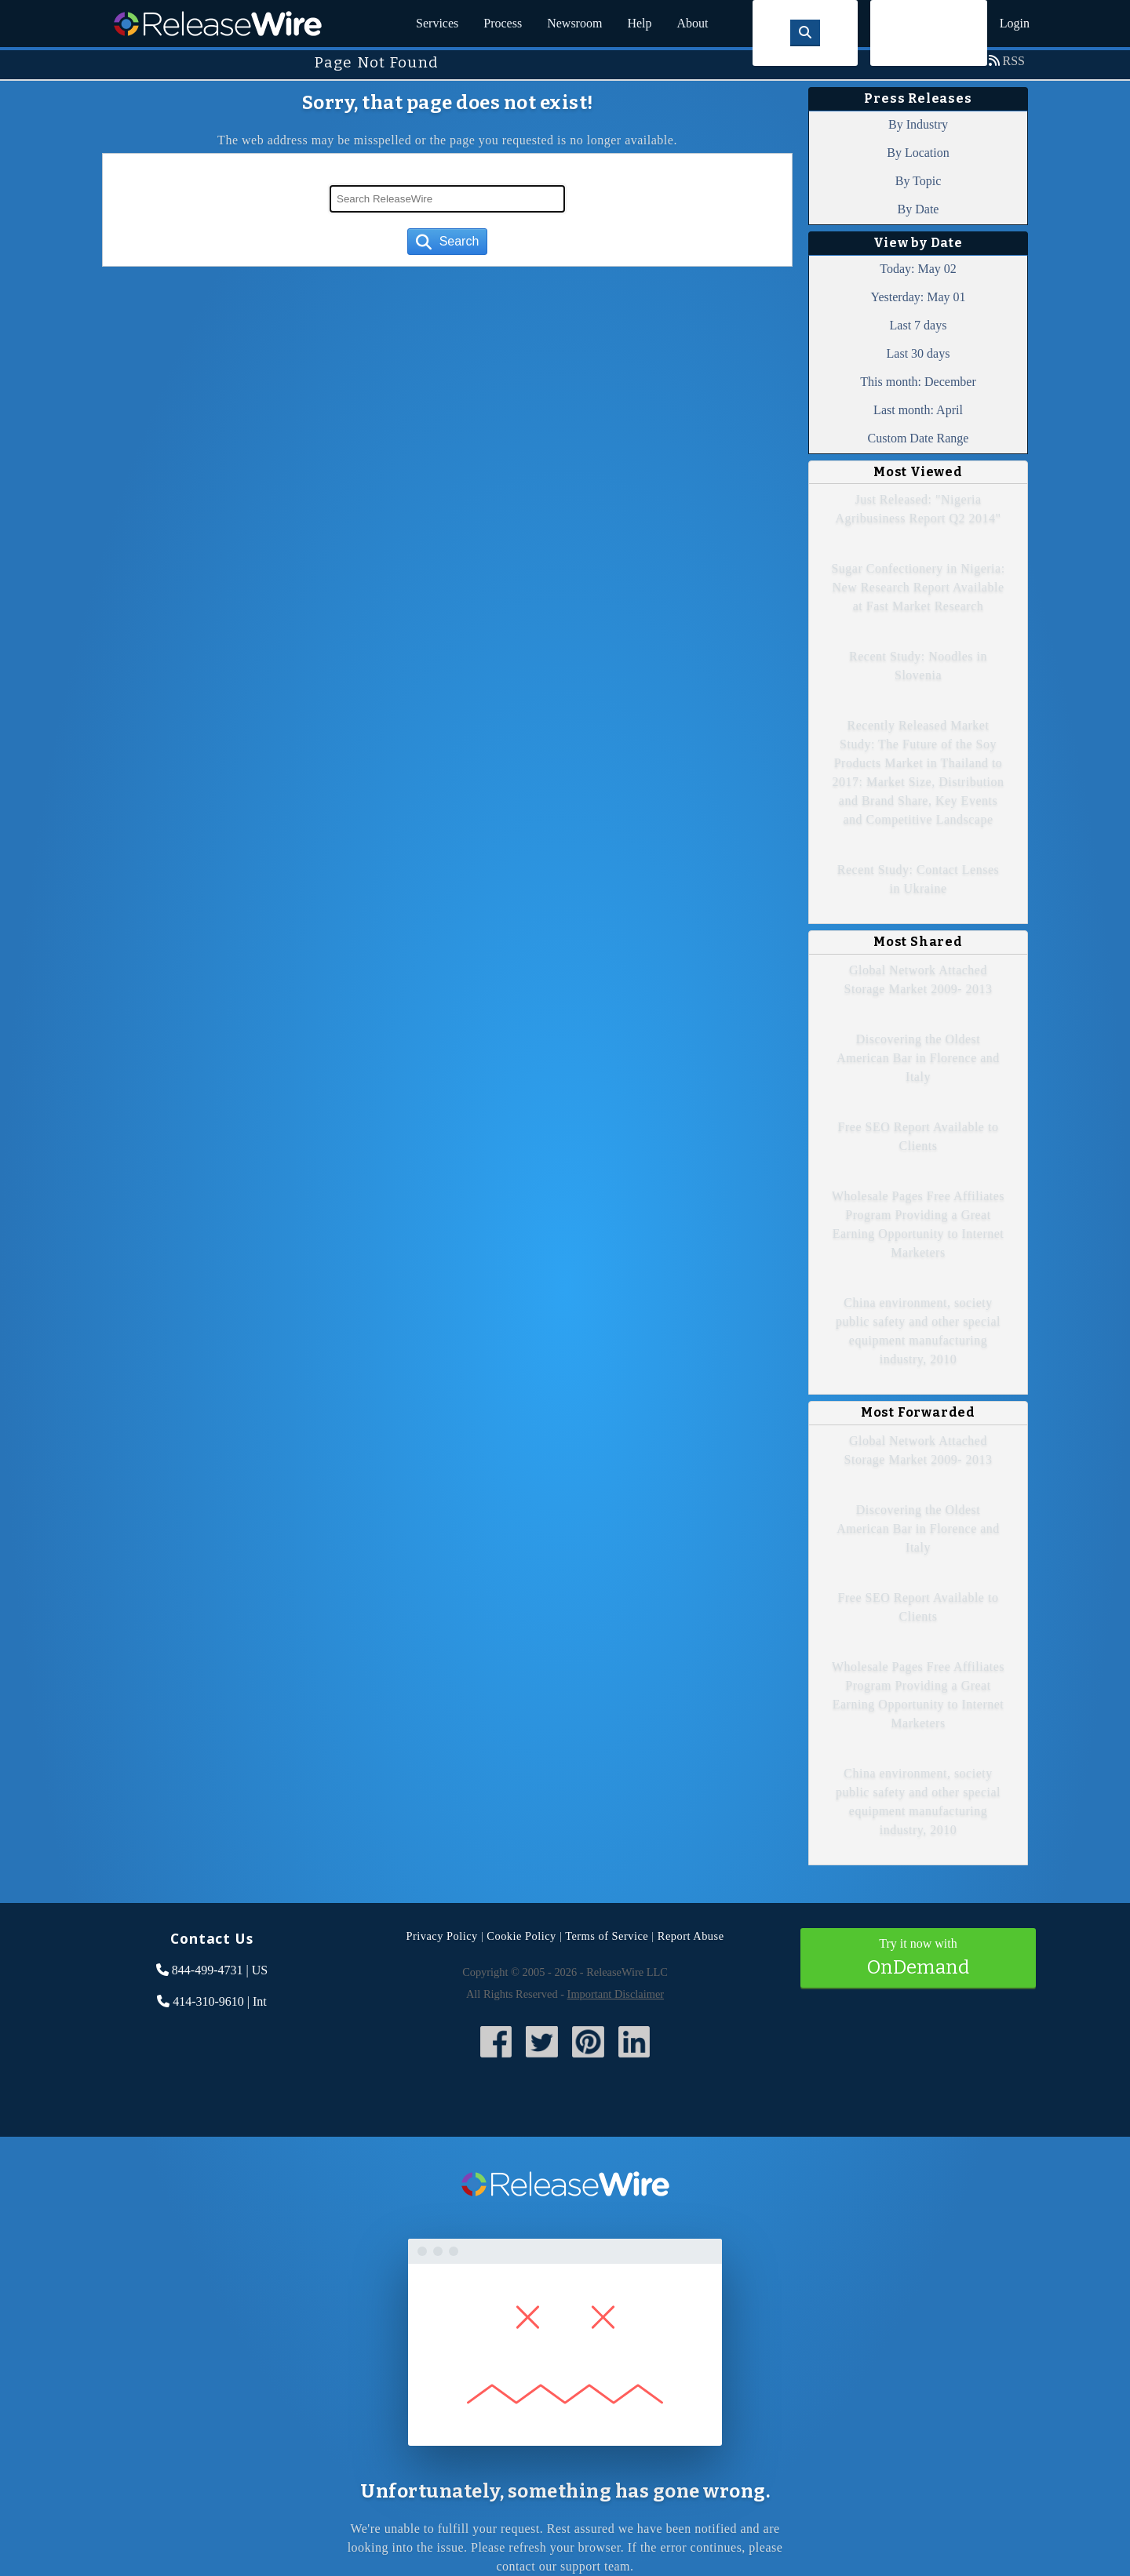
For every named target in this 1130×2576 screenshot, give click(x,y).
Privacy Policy (441, 1936)
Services (437, 23)
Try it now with (918, 1959)
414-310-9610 (208, 2001)
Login (1015, 23)
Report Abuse (691, 1936)
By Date (918, 209)
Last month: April (918, 410)
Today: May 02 (918, 268)
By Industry (918, 124)
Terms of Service (606, 1936)
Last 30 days (918, 353)
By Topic (918, 180)
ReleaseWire (218, 23)
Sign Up (929, 32)
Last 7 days (918, 325)
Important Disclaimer (615, 1994)
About (693, 23)
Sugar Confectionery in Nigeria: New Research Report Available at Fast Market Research (917, 587)
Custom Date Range (918, 438)
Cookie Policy (521, 1936)
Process (502, 23)
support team (595, 2566)
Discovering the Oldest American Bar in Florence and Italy (918, 1057)
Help (639, 23)
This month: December (918, 381)
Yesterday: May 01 (917, 297)
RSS (1014, 60)
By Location (918, 152)
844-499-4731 (207, 1970)
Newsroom (574, 23)
